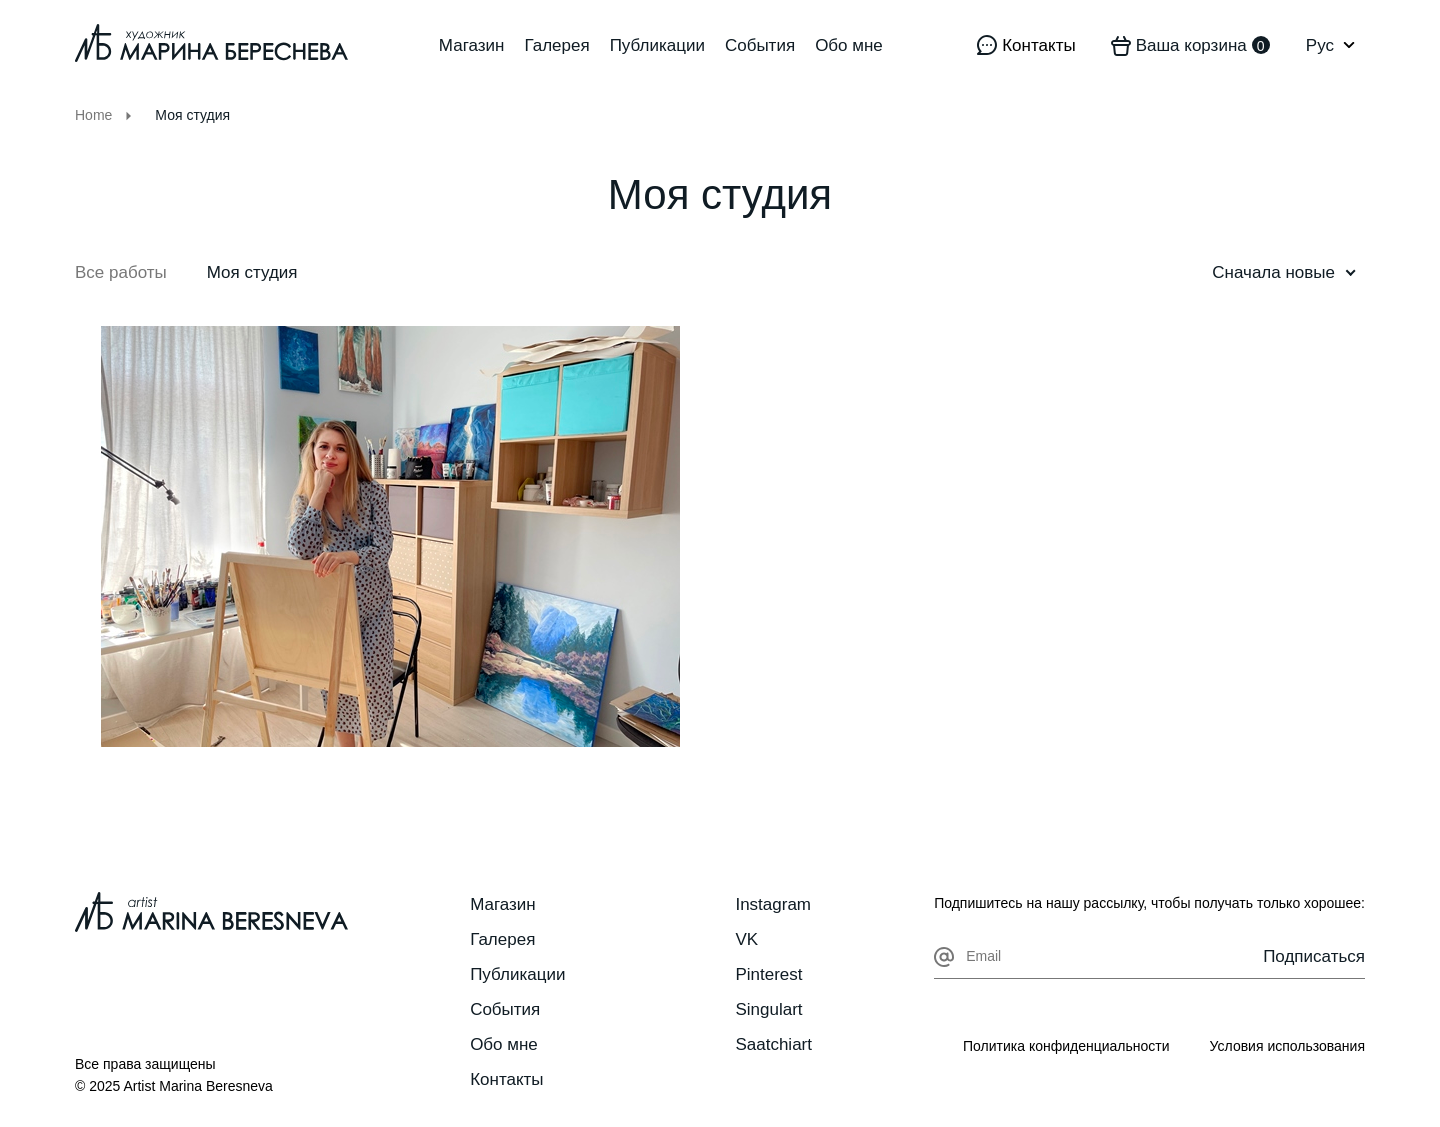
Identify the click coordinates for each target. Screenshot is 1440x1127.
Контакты (506, 1079)
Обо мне (849, 45)
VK (746, 939)
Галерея (556, 45)
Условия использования (1287, 1046)
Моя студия (252, 272)
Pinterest (768, 974)
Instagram (773, 904)
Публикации (657, 45)
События (760, 45)
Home (93, 115)
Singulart (768, 1009)
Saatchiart (773, 1044)
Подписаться (1314, 956)
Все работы (121, 272)
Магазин (472, 45)
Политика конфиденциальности (1066, 1046)
